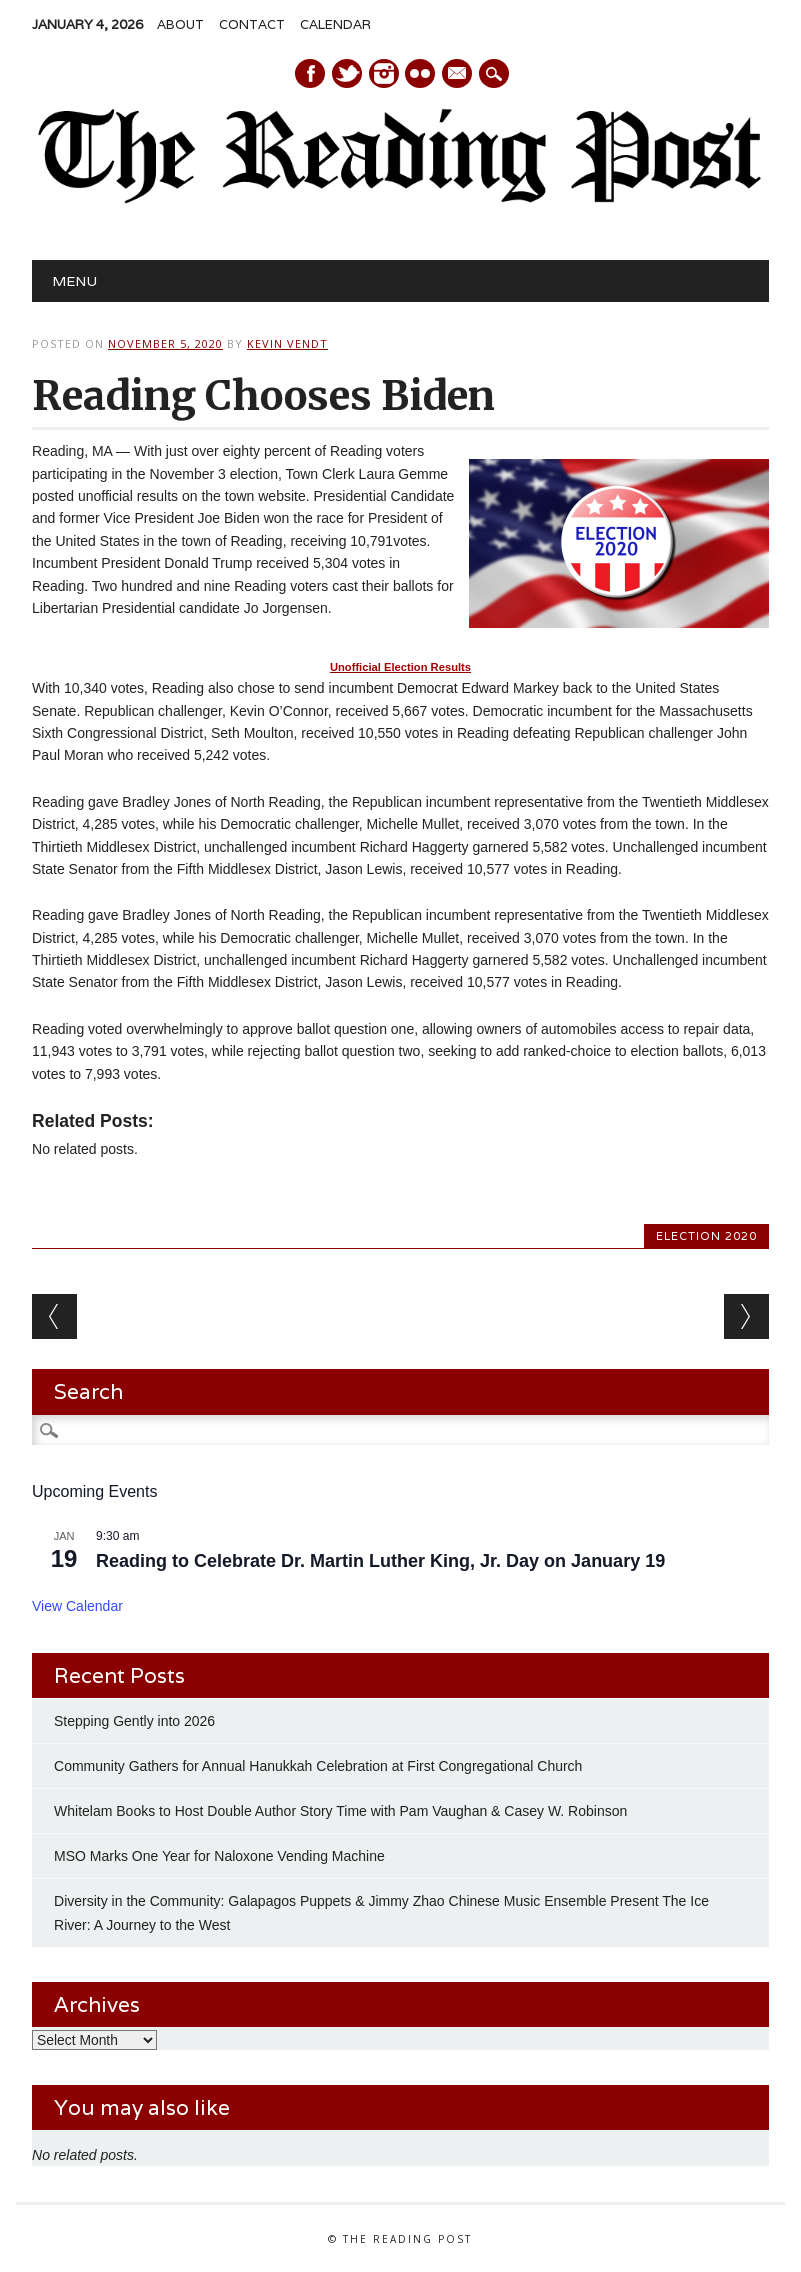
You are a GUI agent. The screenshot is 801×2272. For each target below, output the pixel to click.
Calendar (335, 24)
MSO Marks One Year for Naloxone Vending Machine (219, 1856)
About (180, 24)
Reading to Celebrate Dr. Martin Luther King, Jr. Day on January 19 (380, 1561)
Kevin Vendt (287, 343)
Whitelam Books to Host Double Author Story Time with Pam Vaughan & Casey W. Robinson (340, 1811)
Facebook (310, 73)
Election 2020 (706, 1236)
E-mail (458, 75)
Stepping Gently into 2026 (134, 1721)
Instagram (384, 73)
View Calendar (77, 1606)
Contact (252, 24)
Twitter (347, 73)
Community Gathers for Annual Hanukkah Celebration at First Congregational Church (318, 1766)
